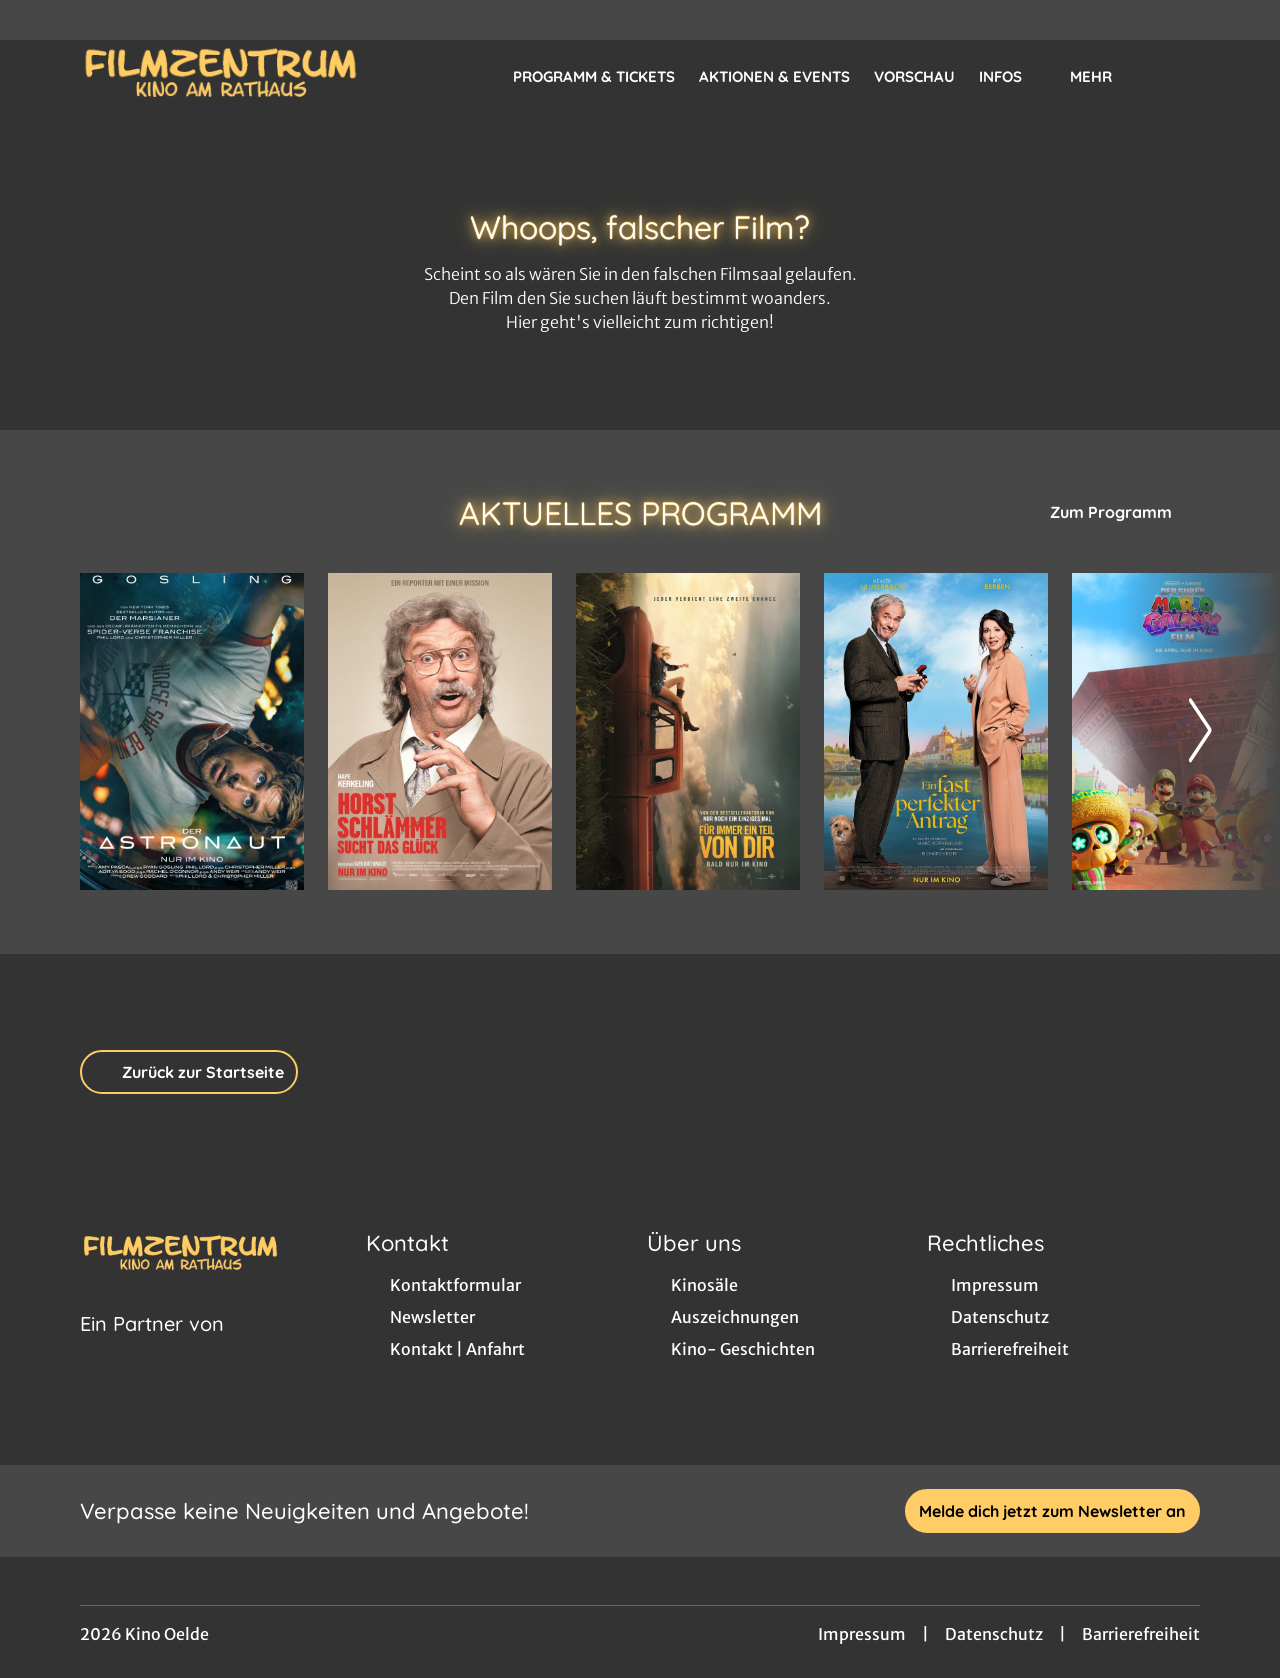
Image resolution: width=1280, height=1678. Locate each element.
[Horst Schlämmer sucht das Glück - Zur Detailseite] (440, 731)
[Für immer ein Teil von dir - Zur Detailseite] (688, 731)
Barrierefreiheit (1141, 1634)
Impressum (862, 1634)
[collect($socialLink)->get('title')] (36, 20)
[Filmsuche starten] (1180, 76)
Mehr (1103, 77)
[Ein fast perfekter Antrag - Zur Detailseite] (936, 731)
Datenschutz (994, 1634)
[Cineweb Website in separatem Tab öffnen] (152, 1349)
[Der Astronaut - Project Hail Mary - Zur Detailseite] (192, 731)
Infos (1012, 77)
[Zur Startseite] (220, 76)
